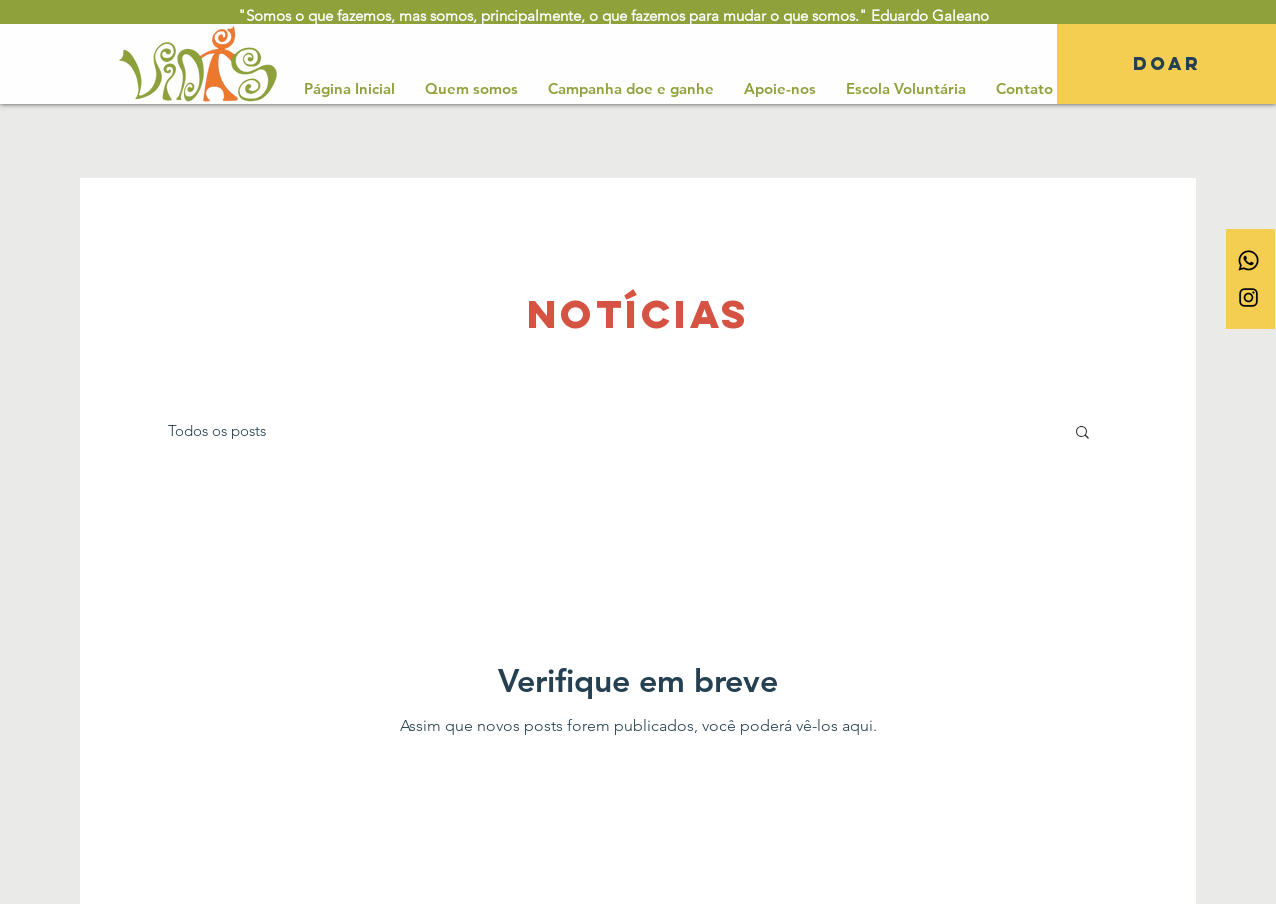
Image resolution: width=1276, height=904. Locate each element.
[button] (1082, 433)
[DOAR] (1166, 64)
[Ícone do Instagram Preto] (1248, 297)
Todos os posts (217, 430)
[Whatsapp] (1248, 260)
